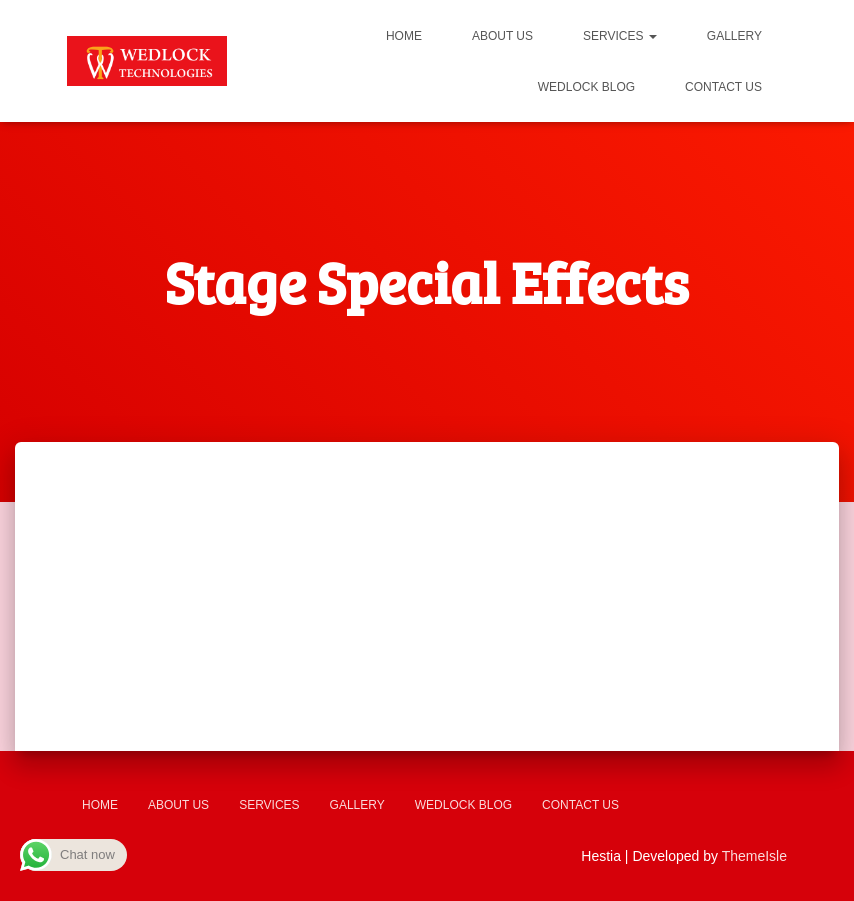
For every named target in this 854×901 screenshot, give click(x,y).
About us (502, 36)
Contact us (723, 87)
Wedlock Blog (586, 87)
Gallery (734, 36)
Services (620, 36)
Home (404, 36)
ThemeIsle (754, 856)
